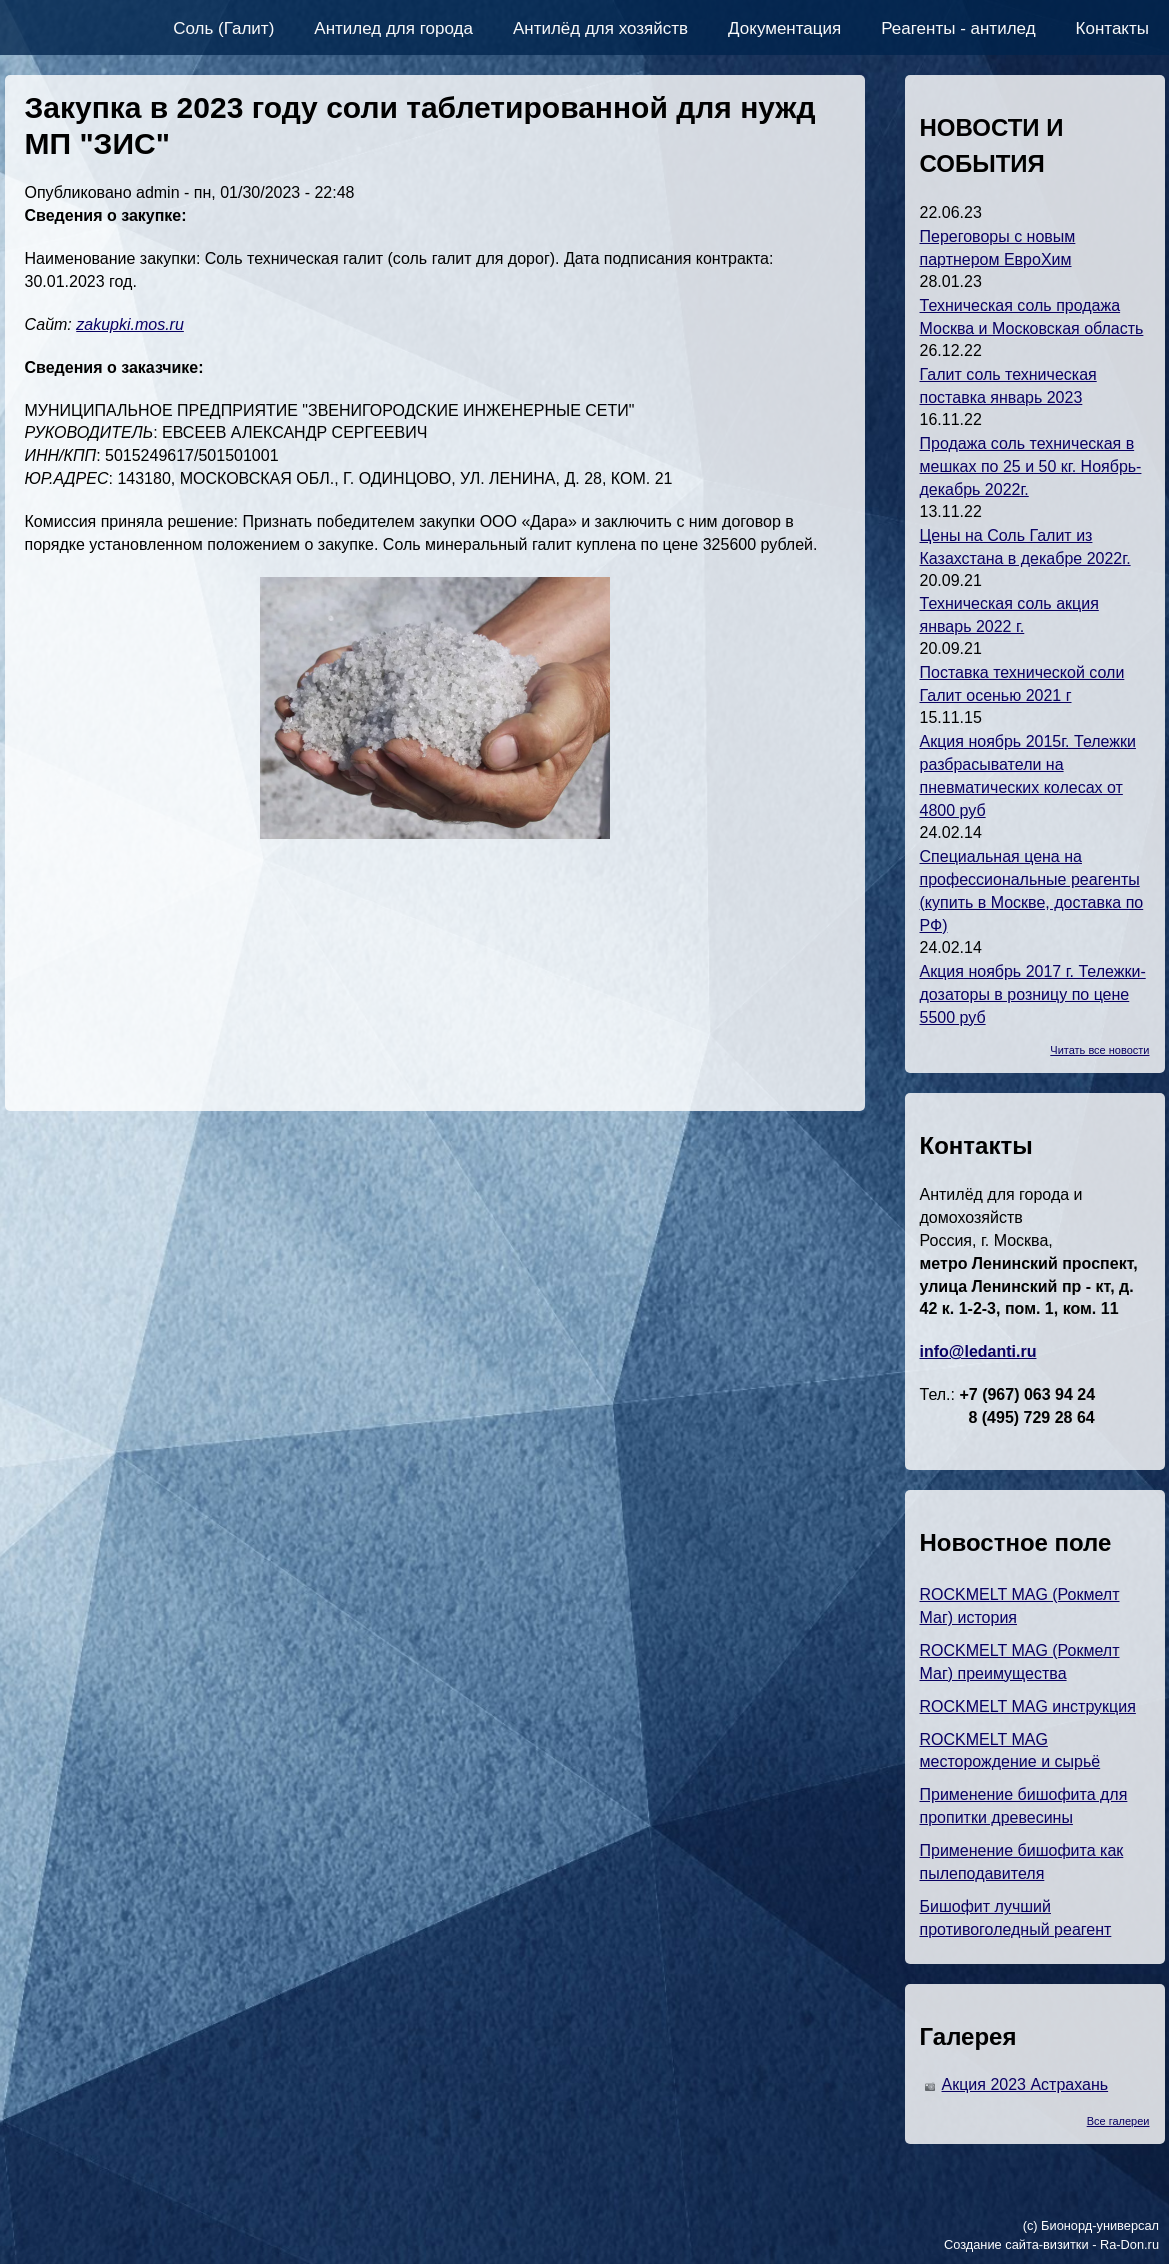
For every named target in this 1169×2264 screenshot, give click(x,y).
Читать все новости (1099, 1050)
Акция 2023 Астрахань (1025, 2084)
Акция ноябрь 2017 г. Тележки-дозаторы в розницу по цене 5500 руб (1033, 994)
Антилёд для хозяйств (600, 28)
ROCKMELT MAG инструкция (1028, 1706)
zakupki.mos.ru (130, 324)
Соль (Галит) (223, 28)
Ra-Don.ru (1129, 2244)
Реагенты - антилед (958, 28)
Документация (784, 28)
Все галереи (1118, 2121)
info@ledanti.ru (978, 1351)
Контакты (1112, 28)
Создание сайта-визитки (1016, 2244)
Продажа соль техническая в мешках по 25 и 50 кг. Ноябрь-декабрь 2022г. (1031, 466)
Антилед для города (393, 28)
